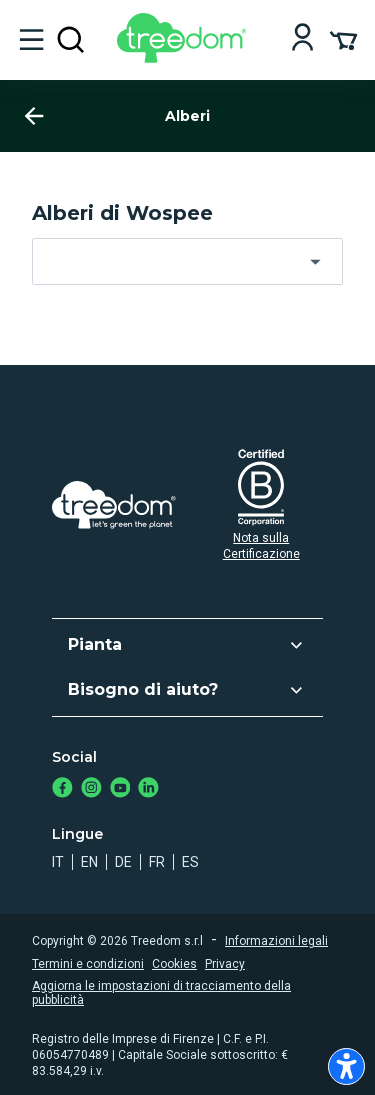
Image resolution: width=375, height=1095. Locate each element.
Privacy (225, 964)
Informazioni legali (276, 941)
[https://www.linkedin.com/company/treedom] (148, 789)
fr (157, 862)
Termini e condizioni (88, 964)
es (190, 862)
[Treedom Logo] (185, 57)
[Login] (302, 39)
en (89, 862)
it (58, 862)
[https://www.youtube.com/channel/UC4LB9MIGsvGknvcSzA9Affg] (120, 789)
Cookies (174, 964)
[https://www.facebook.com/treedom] (62, 789)
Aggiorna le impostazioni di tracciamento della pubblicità (161, 993)
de (123, 862)
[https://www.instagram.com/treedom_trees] (91, 789)
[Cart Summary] (343, 39)
